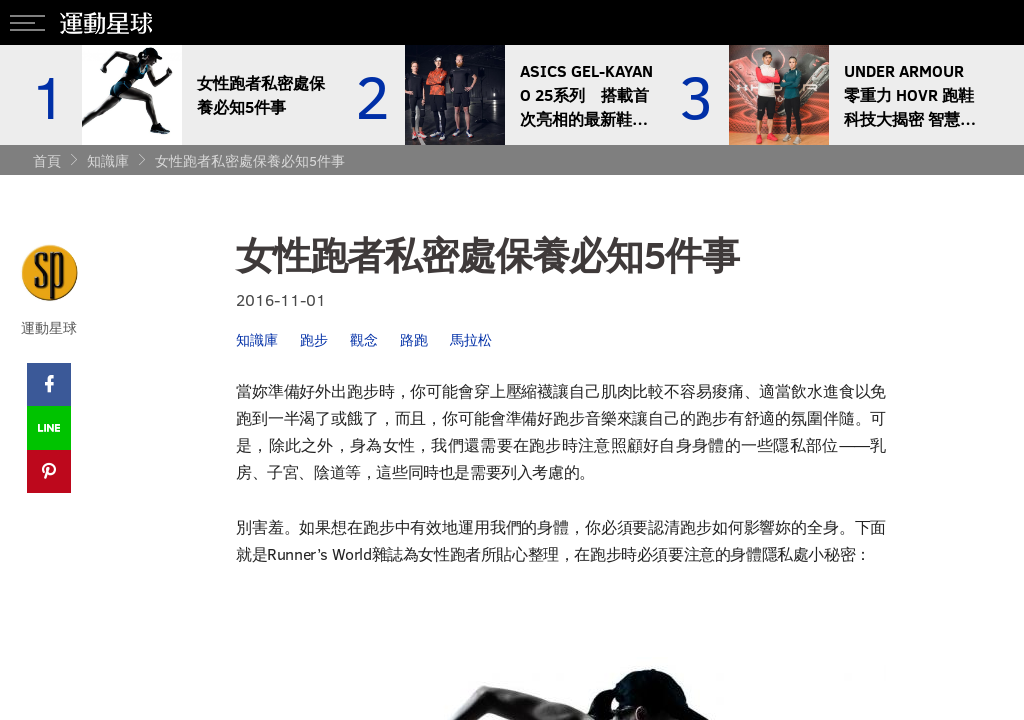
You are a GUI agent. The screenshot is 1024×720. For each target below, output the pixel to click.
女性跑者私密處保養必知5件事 (250, 160)
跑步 (314, 339)
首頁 (47, 160)
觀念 (364, 339)
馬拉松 (471, 339)
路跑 (414, 339)
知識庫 (108, 160)
